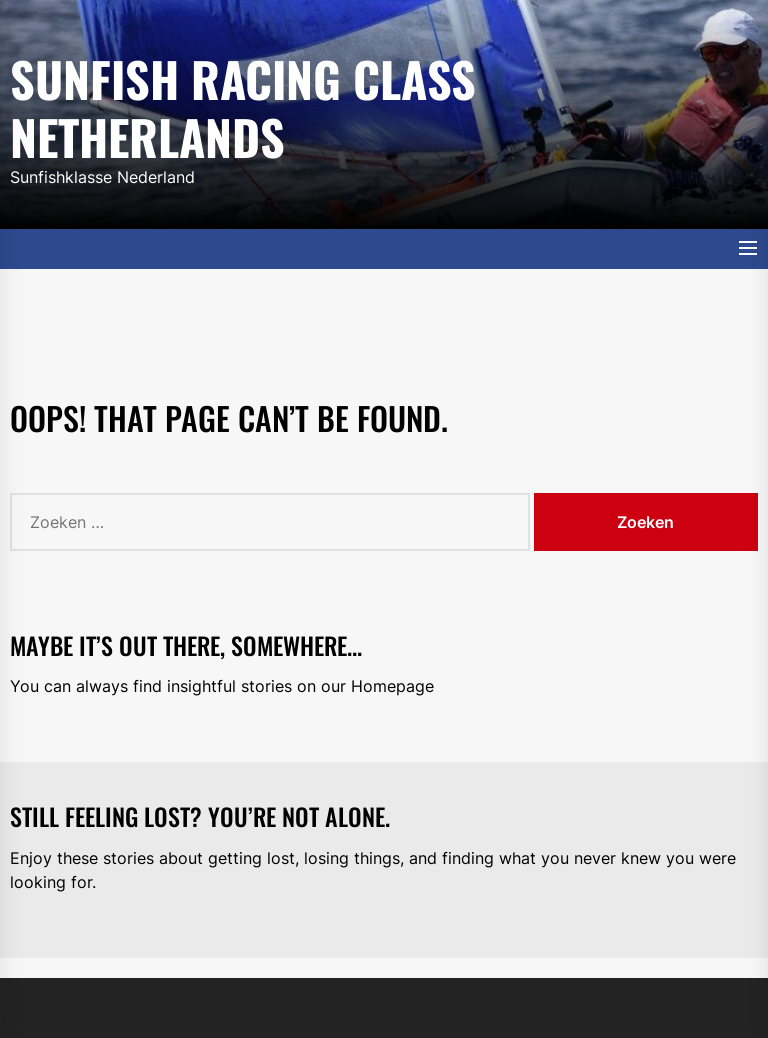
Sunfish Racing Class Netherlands (243, 104)
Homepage (392, 686)
